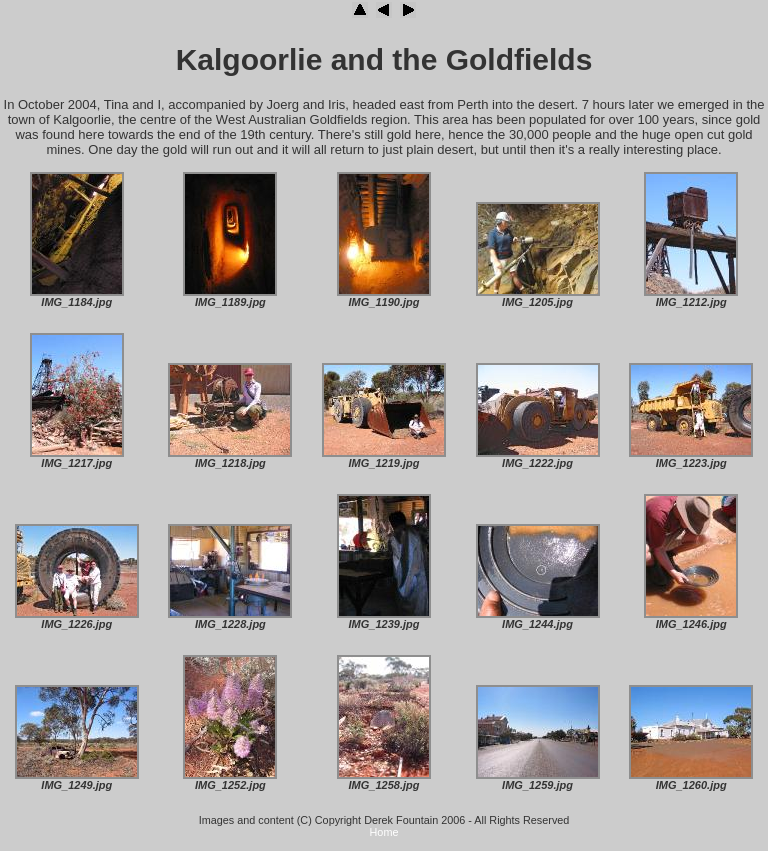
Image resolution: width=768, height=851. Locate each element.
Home (384, 832)
